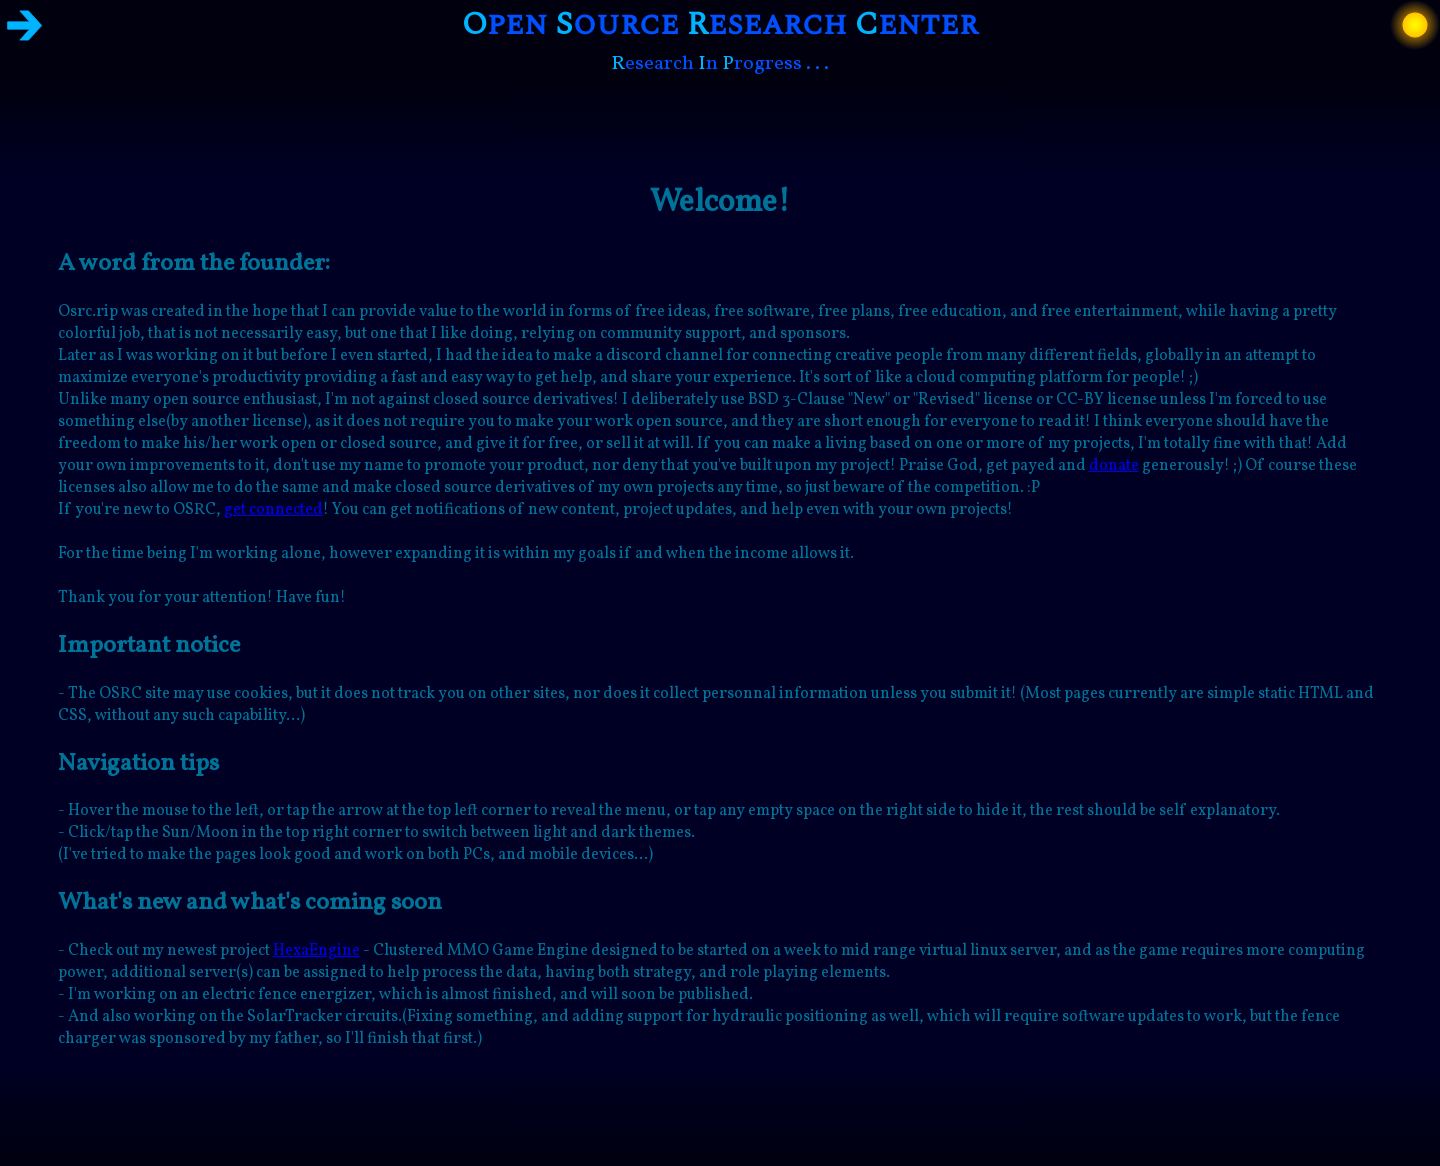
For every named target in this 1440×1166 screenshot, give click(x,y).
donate (1114, 466)
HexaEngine (316, 951)
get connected (273, 510)
